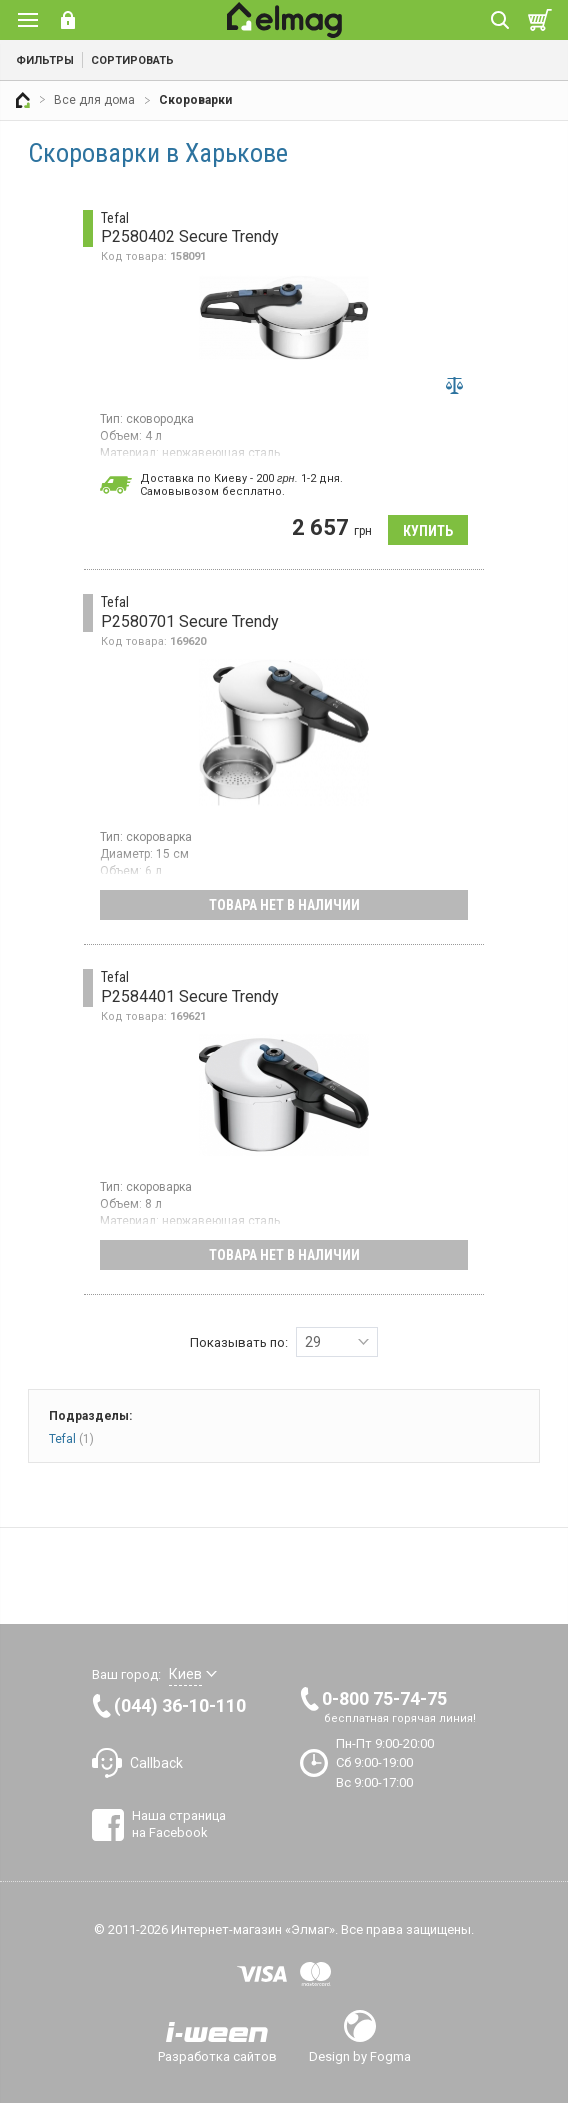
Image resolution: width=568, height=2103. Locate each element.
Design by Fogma (360, 2056)
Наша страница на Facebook (179, 1823)
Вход (68, 20)
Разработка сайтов (217, 2056)
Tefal (71, 1439)
